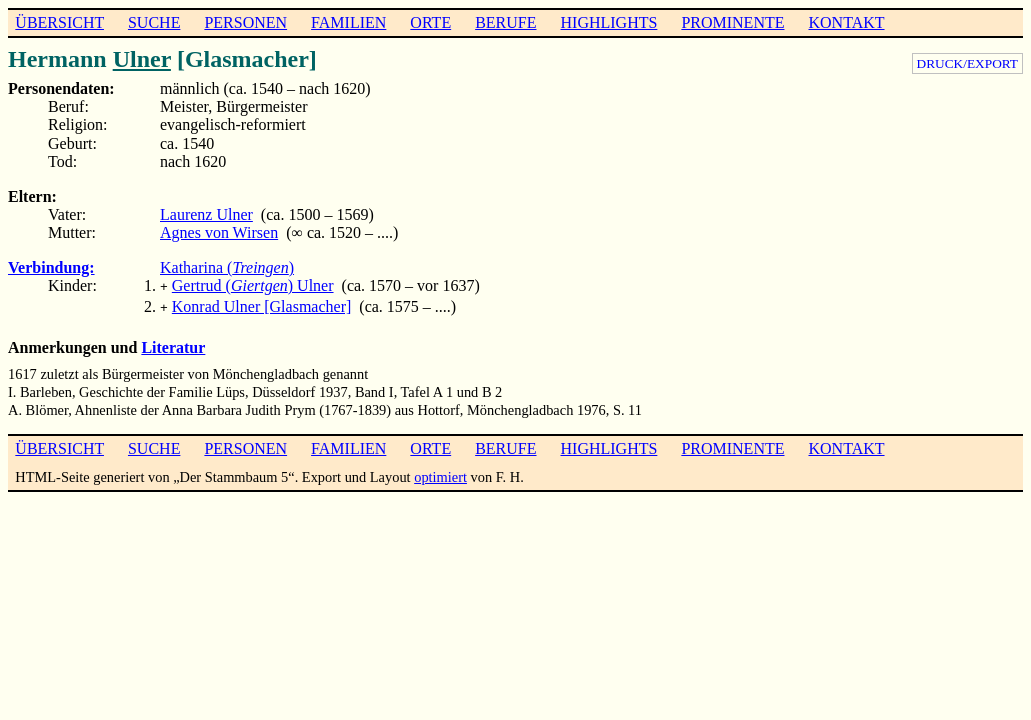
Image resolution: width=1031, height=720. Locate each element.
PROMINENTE (732, 22)
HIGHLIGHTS (609, 22)
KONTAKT (846, 22)
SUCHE (154, 22)
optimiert (440, 473)
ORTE (430, 22)
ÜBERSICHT (59, 22)
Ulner (142, 59)
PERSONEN (245, 22)
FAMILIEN (348, 22)
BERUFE (505, 22)
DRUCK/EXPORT (967, 63)
